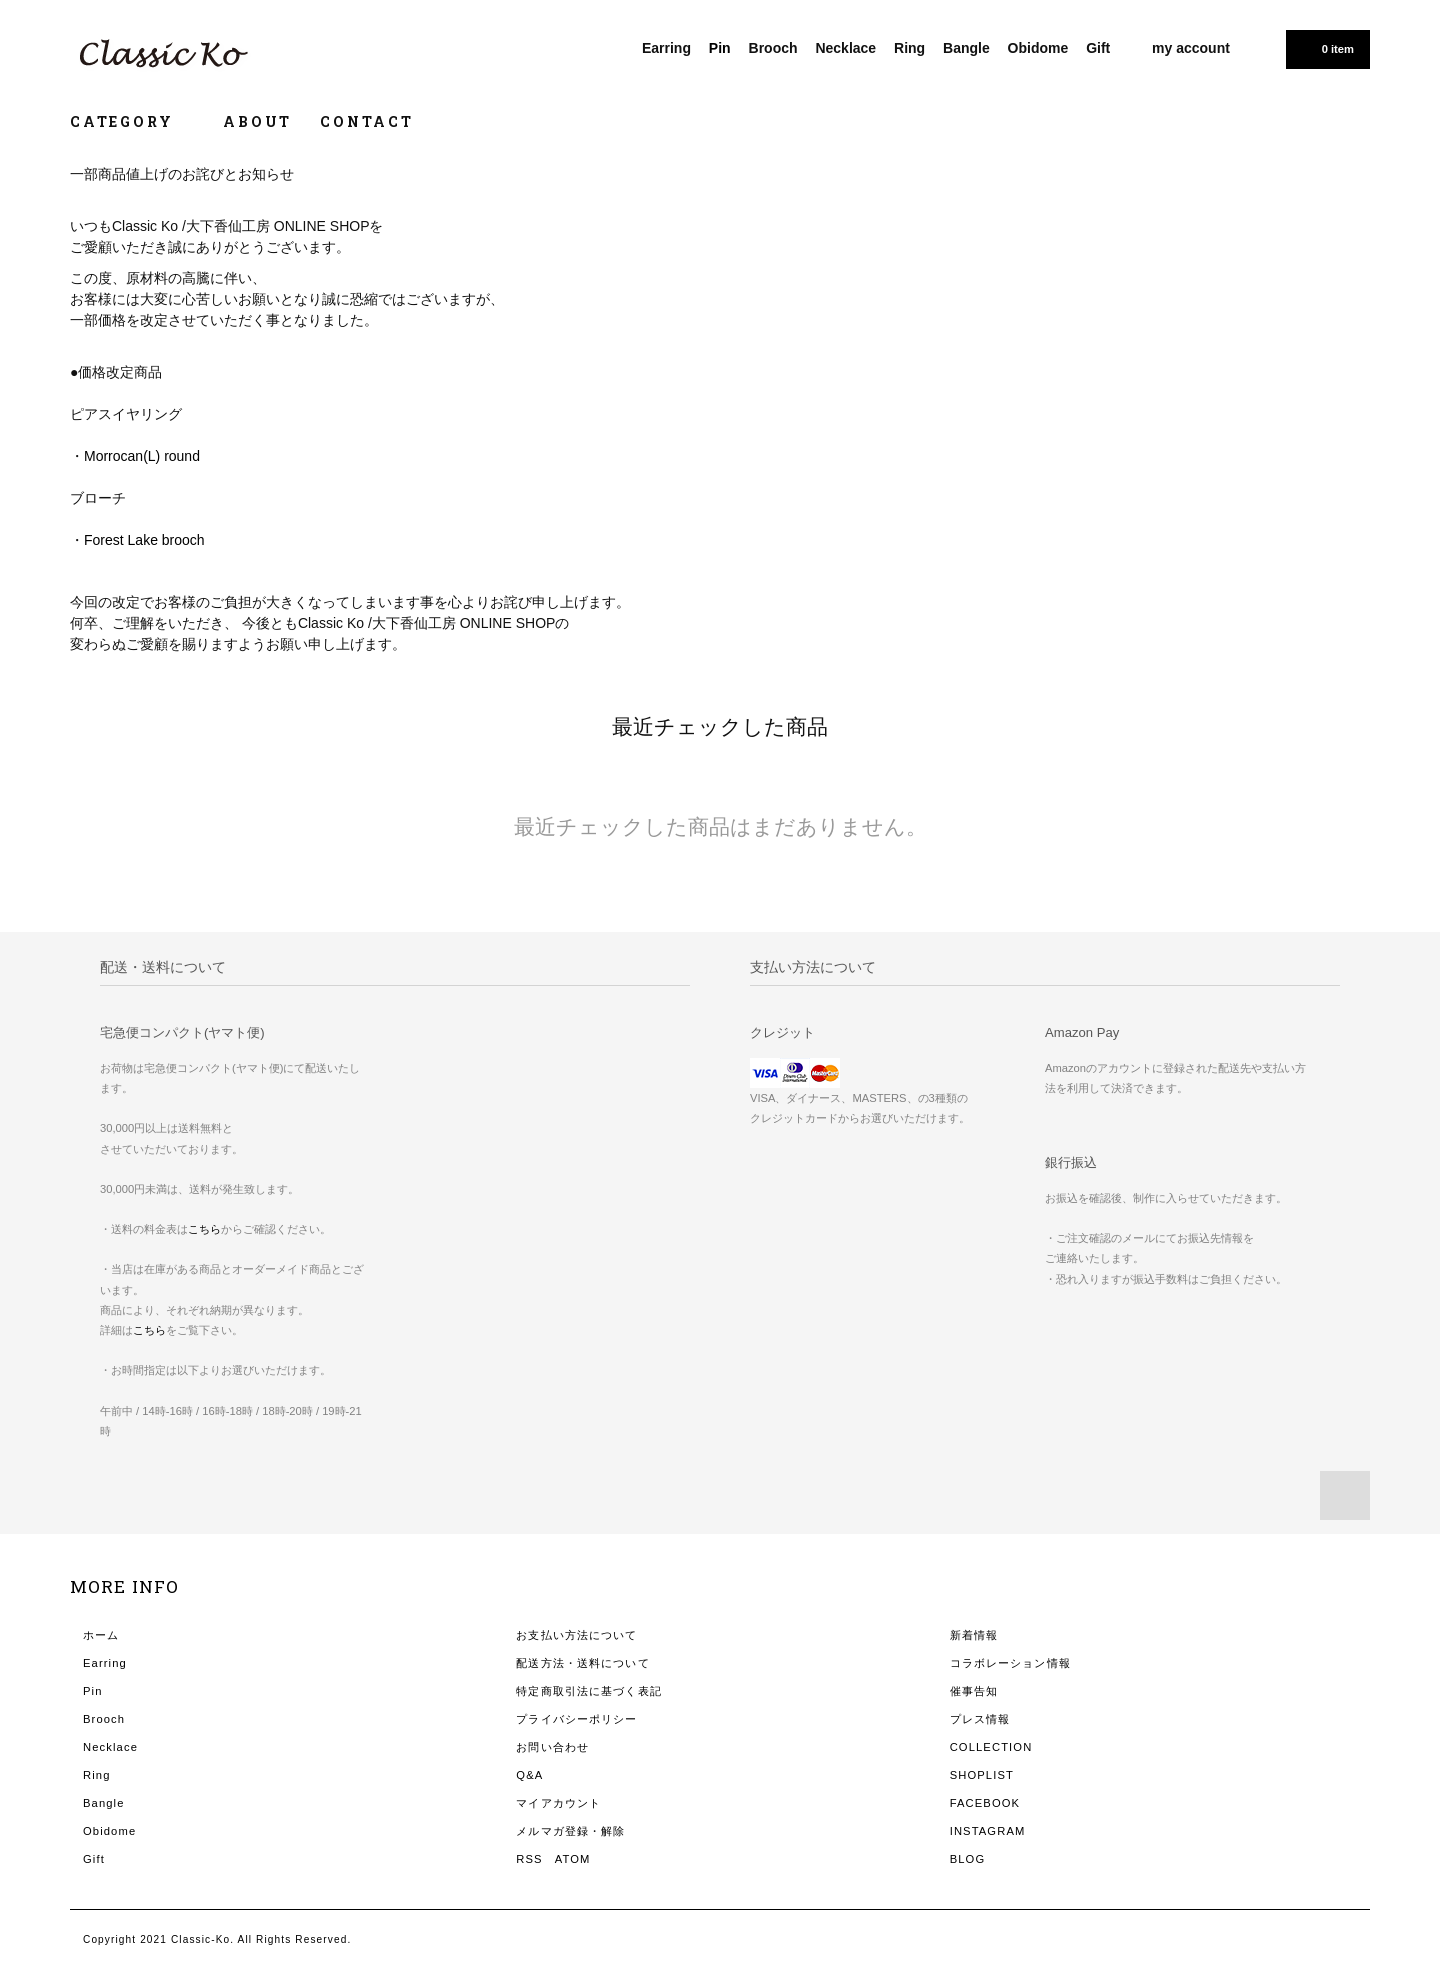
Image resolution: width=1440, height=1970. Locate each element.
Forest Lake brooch (144, 540)
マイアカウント (558, 1803)
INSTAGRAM (988, 1831)
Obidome (1038, 48)
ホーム (101, 1635)
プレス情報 (980, 1719)
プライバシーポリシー (576, 1719)
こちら (204, 1229)
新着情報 (974, 1635)
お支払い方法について (576, 1635)
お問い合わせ (552, 1747)
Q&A (529, 1775)
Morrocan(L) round (142, 456)
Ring (909, 48)
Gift (1098, 48)
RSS (529, 1859)
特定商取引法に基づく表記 (588, 1691)
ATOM (573, 1859)
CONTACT (367, 121)
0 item (1326, 48)
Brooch (773, 48)
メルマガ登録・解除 (570, 1831)
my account (1191, 48)
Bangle (966, 48)
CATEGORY (132, 121)
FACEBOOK (985, 1803)
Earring (666, 48)
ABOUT (257, 121)
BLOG (968, 1859)
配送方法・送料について (582, 1663)
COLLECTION (991, 1747)
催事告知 (974, 1691)
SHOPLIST (982, 1775)
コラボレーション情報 (1010, 1663)
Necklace (845, 48)
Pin (720, 48)
